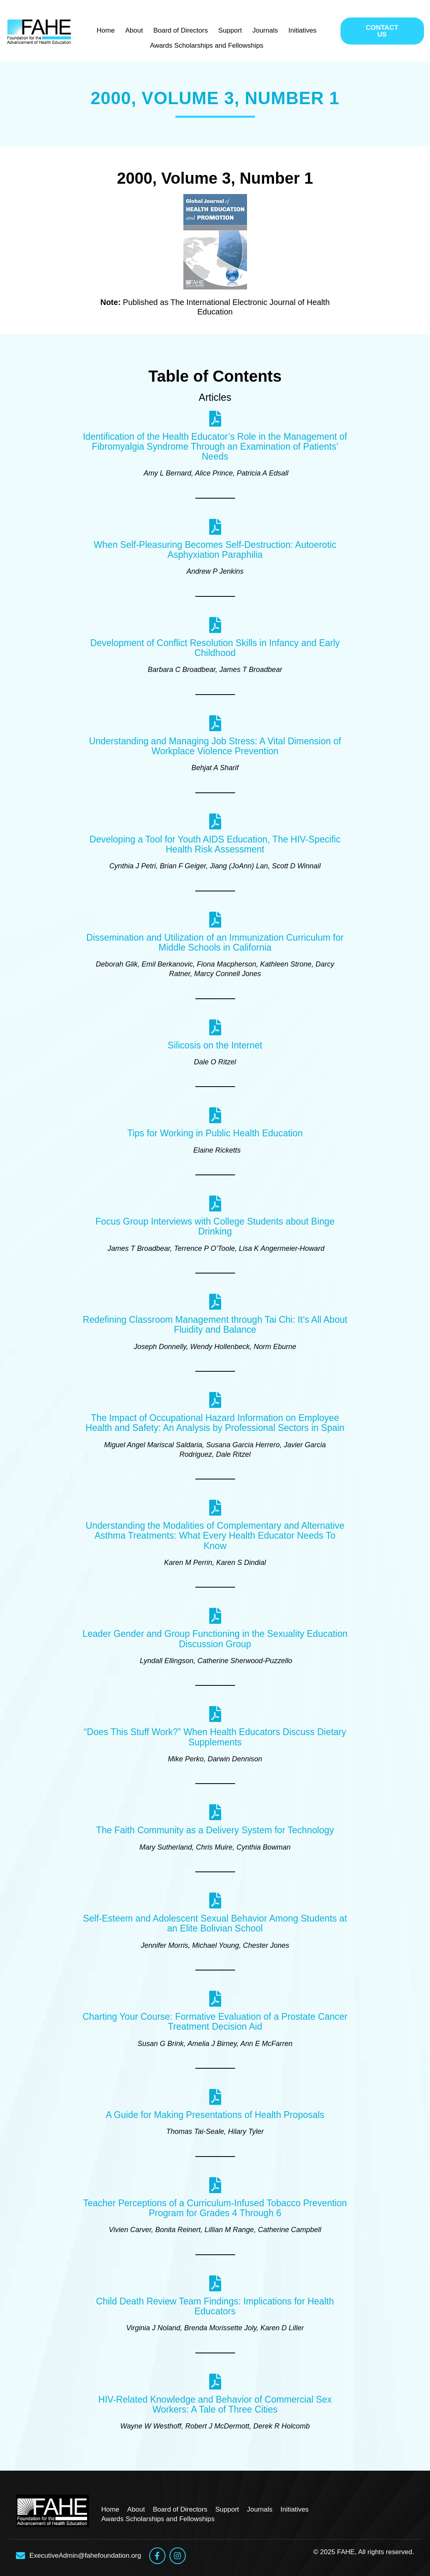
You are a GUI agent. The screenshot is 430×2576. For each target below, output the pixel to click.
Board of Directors (182, 29)
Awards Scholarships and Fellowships (206, 43)
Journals (261, 29)
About (137, 29)
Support (229, 29)
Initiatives (296, 29)
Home (112, 29)
